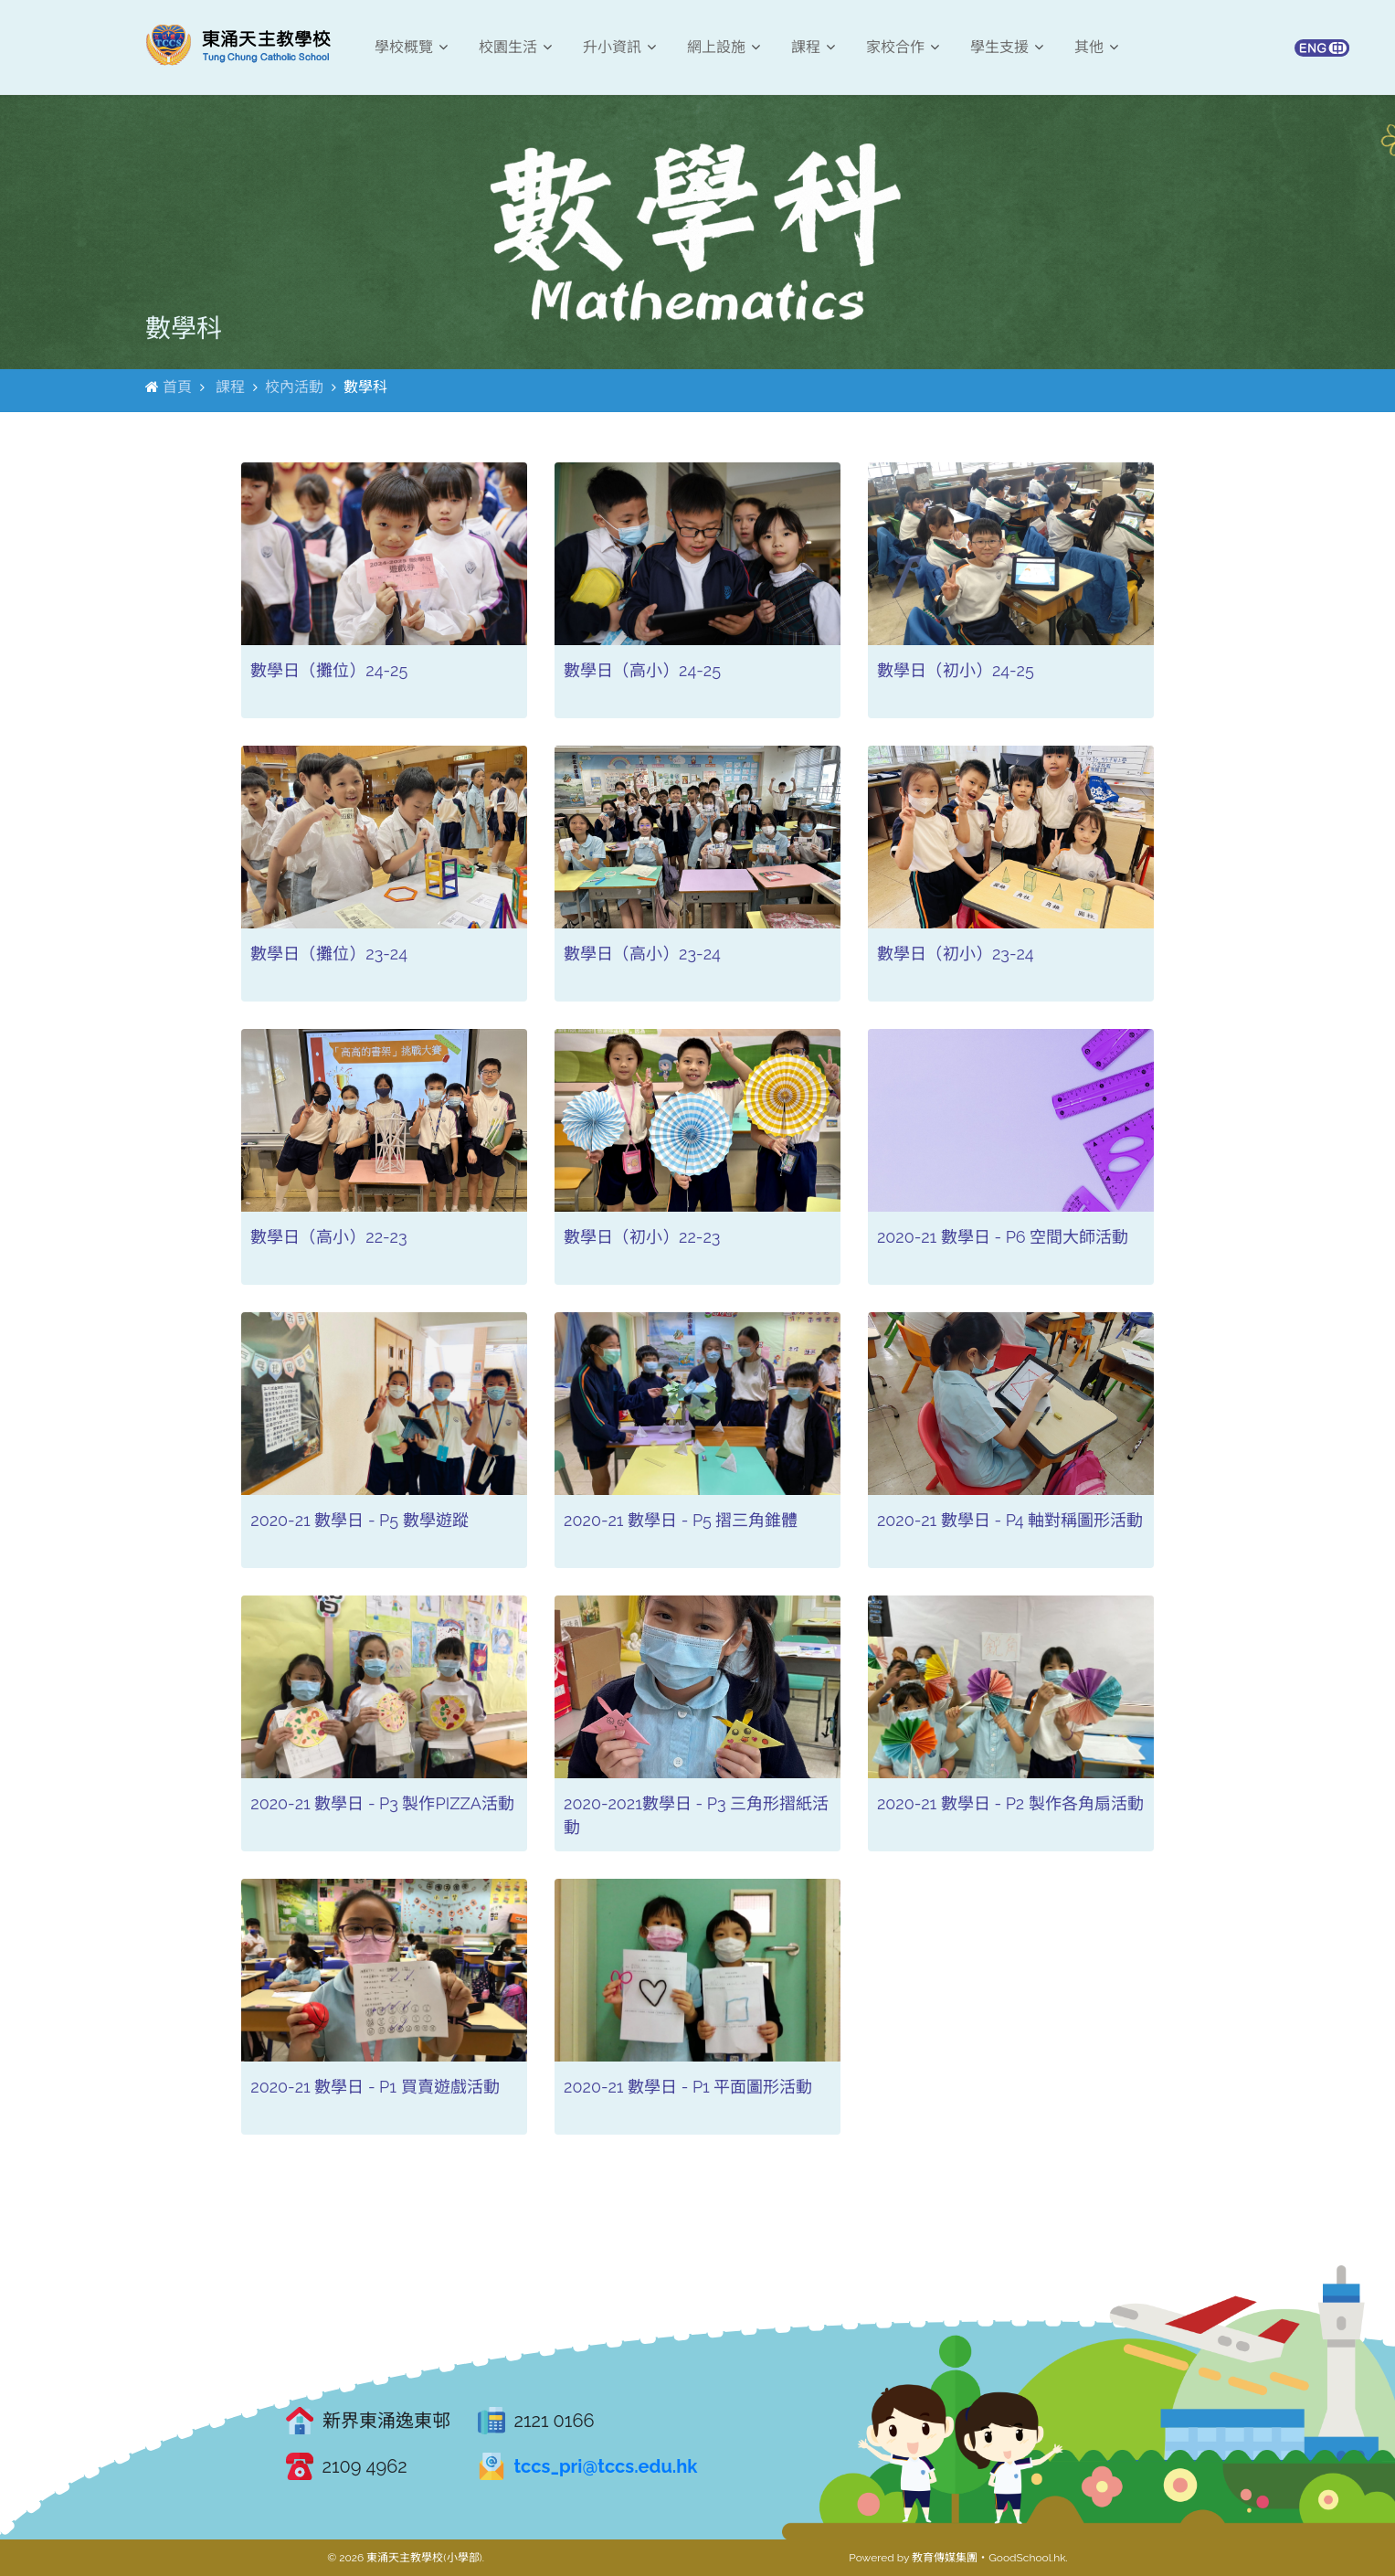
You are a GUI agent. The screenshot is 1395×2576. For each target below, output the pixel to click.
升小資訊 (619, 47)
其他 (1096, 47)
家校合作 (902, 47)
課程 (813, 47)
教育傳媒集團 (945, 2557)
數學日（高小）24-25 (642, 670)
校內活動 (294, 387)
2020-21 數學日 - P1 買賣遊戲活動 (374, 2086)
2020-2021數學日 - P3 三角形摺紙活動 (696, 1815)
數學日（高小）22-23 (328, 1236)
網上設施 (723, 47)
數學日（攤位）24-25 (328, 670)
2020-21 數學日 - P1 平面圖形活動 (688, 2086)
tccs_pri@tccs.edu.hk (606, 2466)
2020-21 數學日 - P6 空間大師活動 (1002, 1236)
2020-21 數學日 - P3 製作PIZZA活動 (382, 1803)
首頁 (177, 387)
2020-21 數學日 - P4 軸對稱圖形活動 (1010, 1520)
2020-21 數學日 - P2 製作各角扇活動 (1010, 1803)
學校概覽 (411, 47)
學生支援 (1006, 47)
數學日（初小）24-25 (955, 670)
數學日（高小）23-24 (642, 953)
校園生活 (515, 47)
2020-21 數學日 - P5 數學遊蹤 (359, 1520)
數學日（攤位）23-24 (328, 953)
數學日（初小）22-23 (642, 1236)
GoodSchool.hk (1026, 2557)
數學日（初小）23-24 (955, 953)
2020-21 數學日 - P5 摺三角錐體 (681, 1520)
